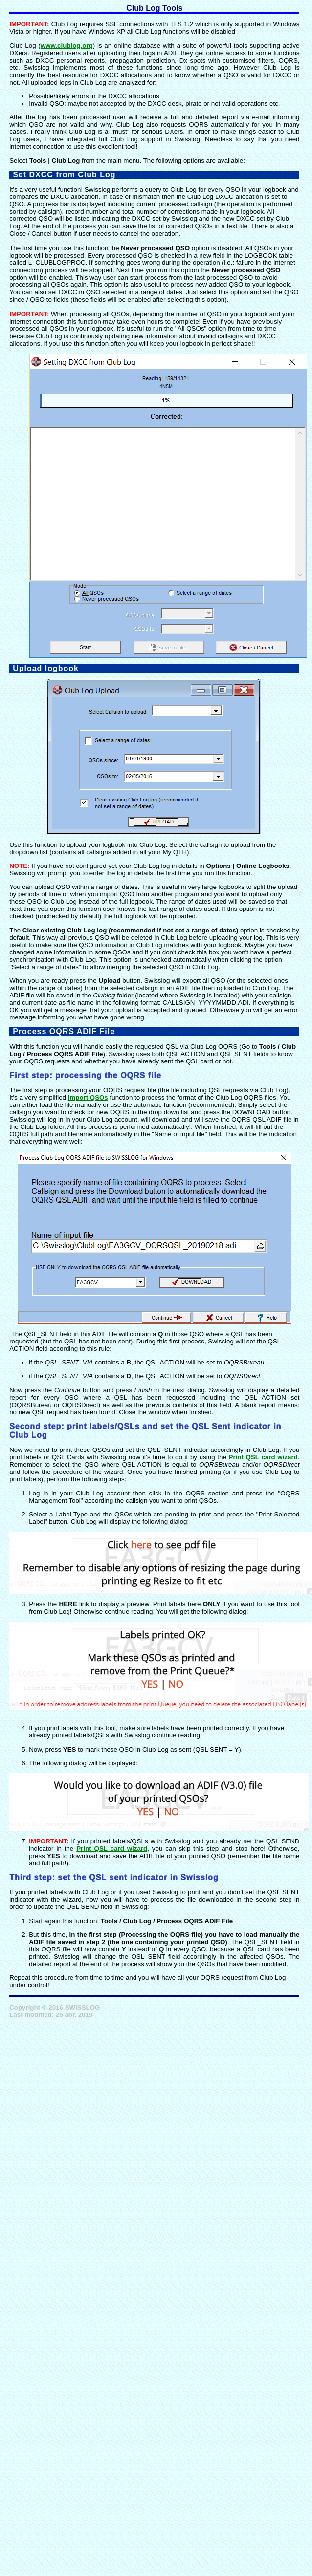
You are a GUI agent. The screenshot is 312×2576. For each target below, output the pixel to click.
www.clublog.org (67, 45)
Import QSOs (88, 1097)
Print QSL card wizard (263, 1457)
